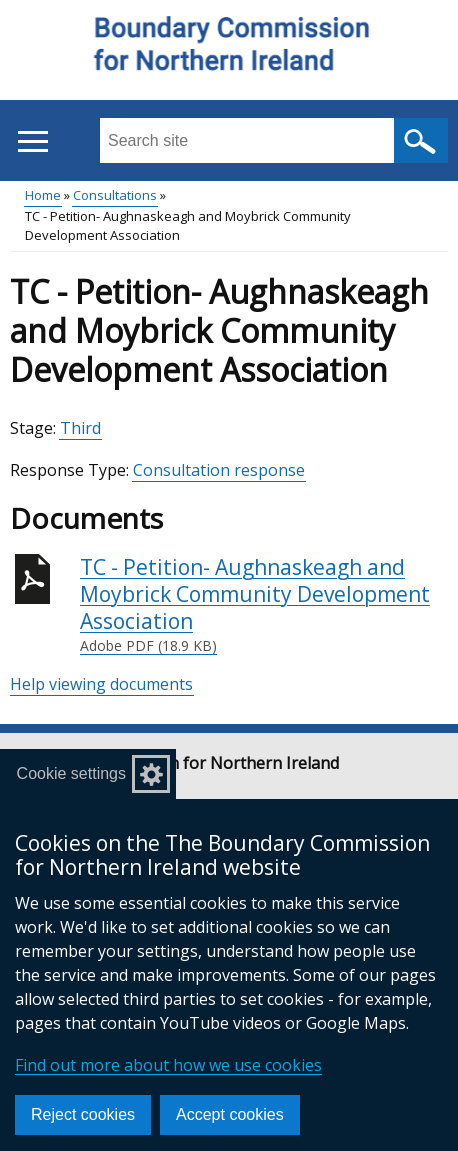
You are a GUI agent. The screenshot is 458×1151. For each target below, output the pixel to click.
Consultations (115, 195)
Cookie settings (71, 773)
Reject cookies (83, 1114)
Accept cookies (230, 1114)
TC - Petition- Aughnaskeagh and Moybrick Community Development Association (264, 605)
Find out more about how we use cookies (168, 1065)
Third (80, 428)
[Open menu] (32, 141)
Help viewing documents (101, 684)
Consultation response (219, 470)
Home (43, 195)
